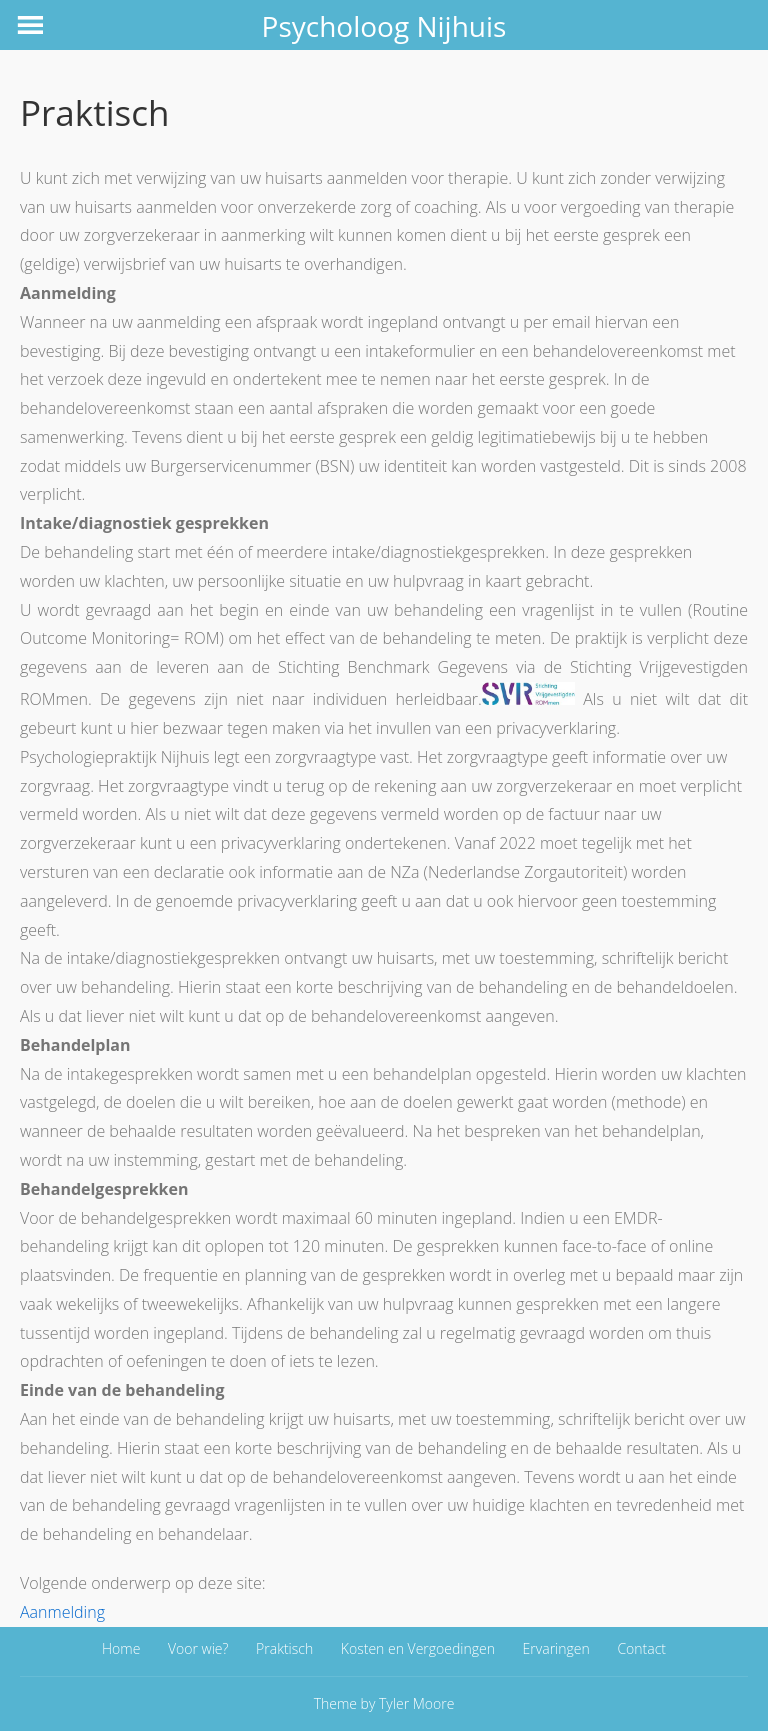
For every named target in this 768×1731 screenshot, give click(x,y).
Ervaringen (556, 1648)
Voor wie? (198, 1648)
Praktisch (284, 1648)
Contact (641, 1648)
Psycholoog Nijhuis (384, 26)
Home (121, 1648)
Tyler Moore (416, 1703)
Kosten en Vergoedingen (418, 1648)
